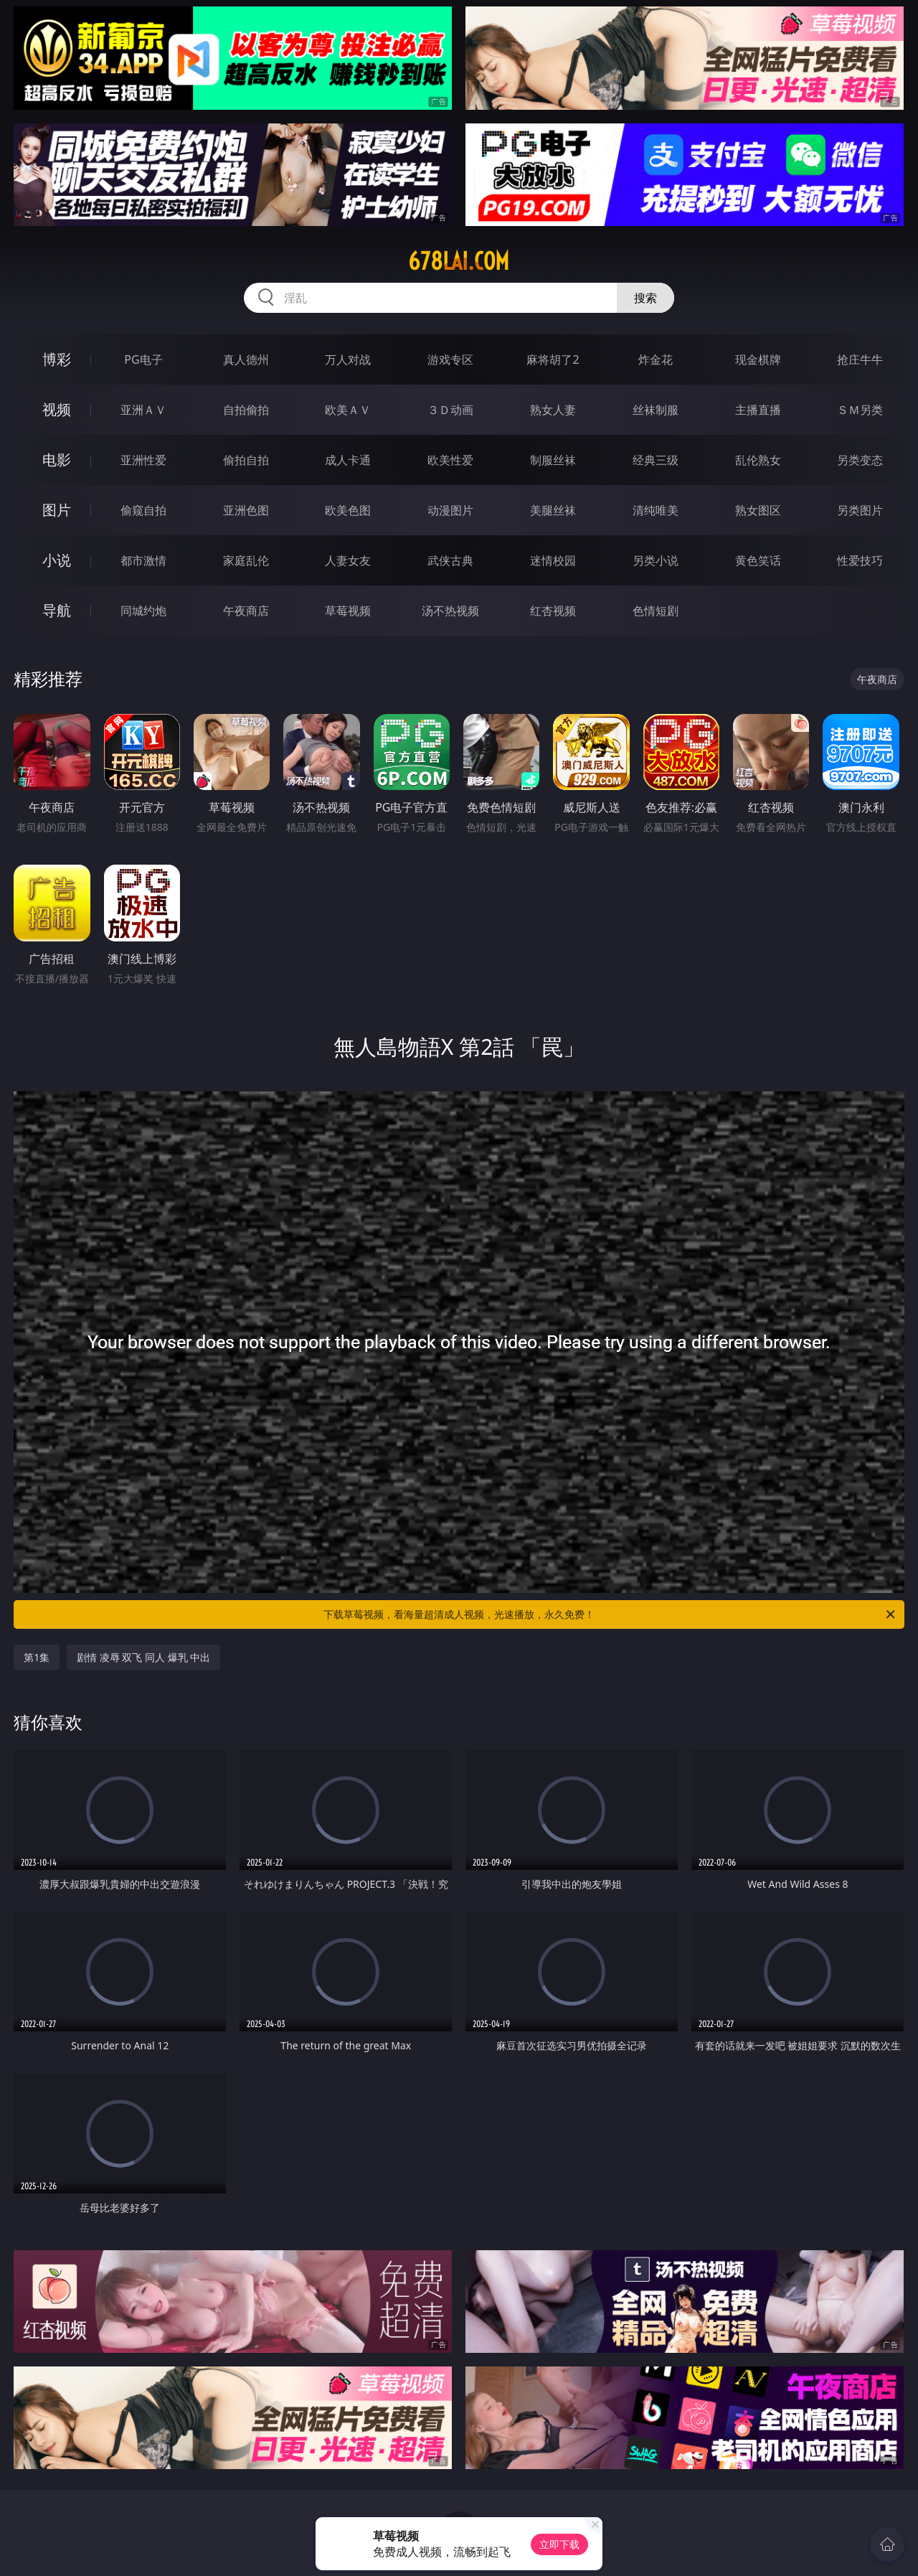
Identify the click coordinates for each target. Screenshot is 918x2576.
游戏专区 (450, 359)
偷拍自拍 (246, 460)
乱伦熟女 (758, 460)
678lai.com (458, 261)
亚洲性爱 (143, 460)
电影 (56, 459)
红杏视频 (553, 611)
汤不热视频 (450, 611)
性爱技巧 (860, 560)
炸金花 (655, 359)
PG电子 (143, 359)
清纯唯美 (655, 510)
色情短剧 (655, 611)
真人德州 (246, 359)
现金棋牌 (758, 359)
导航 (56, 610)
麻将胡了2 (552, 359)
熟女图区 (758, 510)
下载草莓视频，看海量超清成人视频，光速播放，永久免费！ (610, 1614)
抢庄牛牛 (860, 359)
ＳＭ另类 (860, 410)
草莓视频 (348, 611)
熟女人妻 (553, 410)
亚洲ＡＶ (143, 410)
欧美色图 (348, 510)
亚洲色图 (246, 510)
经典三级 (655, 460)
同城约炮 (143, 611)
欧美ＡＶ (348, 410)
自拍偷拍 (246, 410)
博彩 (56, 359)
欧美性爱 (450, 460)
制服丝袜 (553, 460)
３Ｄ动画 (450, 410)
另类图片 (860, 510)
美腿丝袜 (553, 510)
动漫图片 (450, 510)
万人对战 (348, 359)
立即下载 (559, 2544)
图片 (56, 510)
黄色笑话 (758, 560)
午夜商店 (246, 611)
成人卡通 (348, 460)
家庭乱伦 (246, 560)
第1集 (36, 1657)
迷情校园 (553, 560)
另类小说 (655, 560)
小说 (56, 560)
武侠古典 (450, 560)
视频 (56, 409)
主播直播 (758, 410)
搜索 (645, 298)
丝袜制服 (655, 410)
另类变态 (860, 460)
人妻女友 (348, 560)
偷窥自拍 (143, 510)
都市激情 (143, 560)
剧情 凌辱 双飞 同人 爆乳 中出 (143, 1657)
